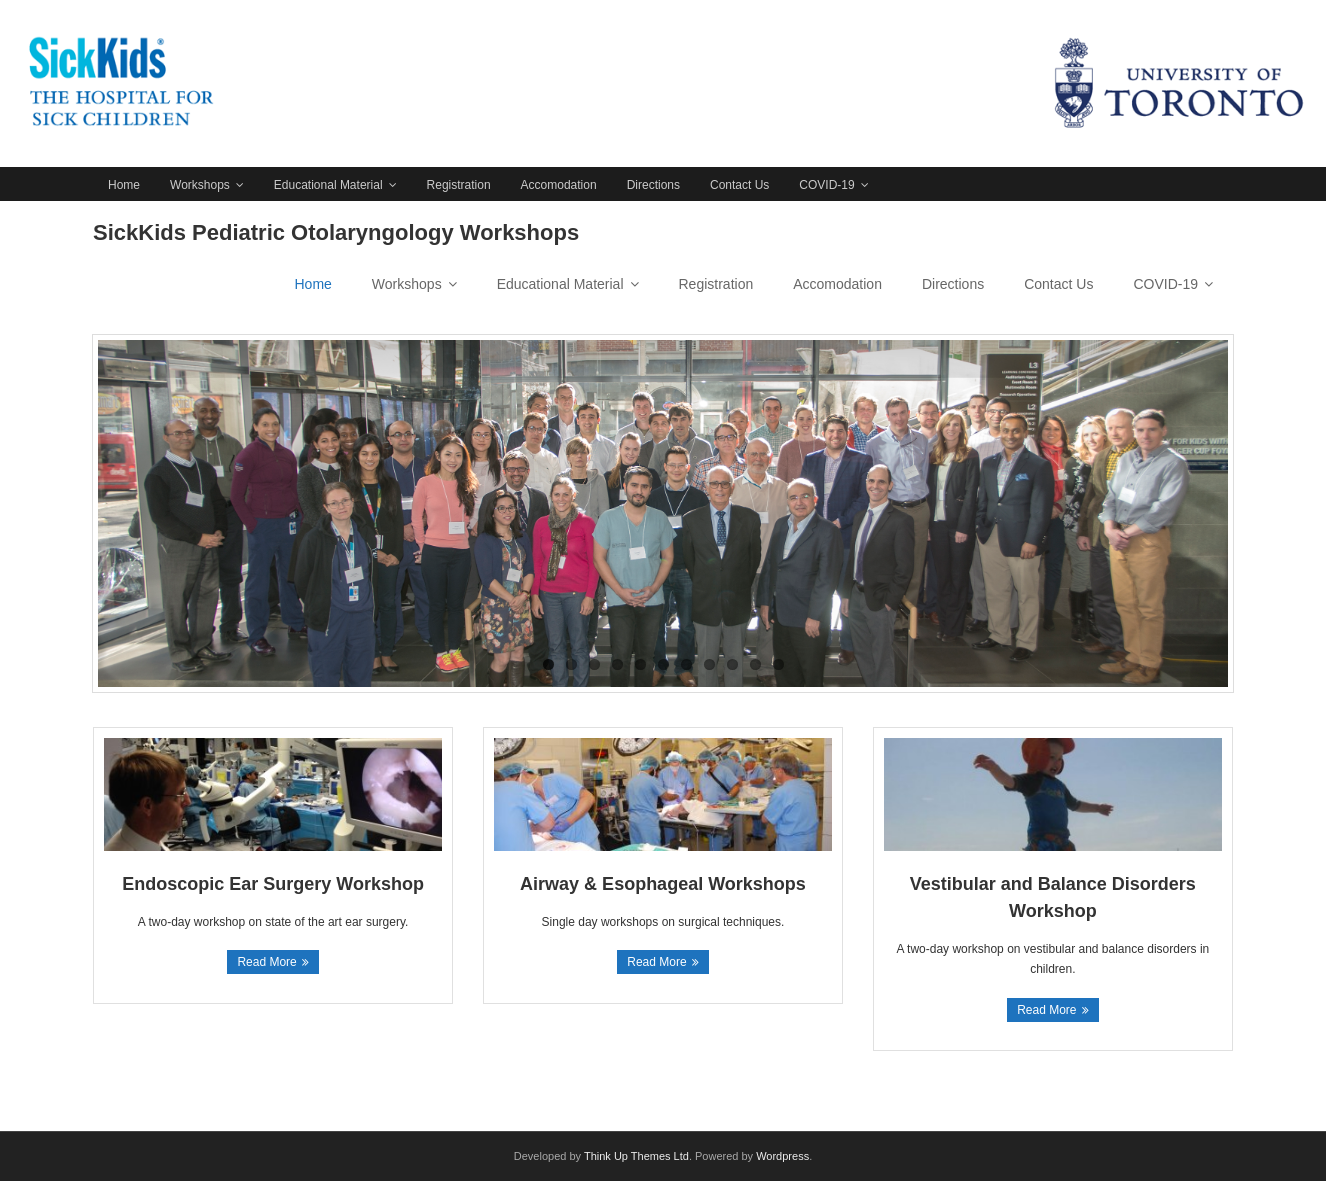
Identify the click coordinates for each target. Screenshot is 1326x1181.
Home (124, 185)
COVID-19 (826, 185)
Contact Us (739, 185)
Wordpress (782, 1156)
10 (755, 664)
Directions (653, 185)
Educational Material (328, 185)
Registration (459, 185)
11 (778, 664)
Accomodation (559, 185)
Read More (266, 962)
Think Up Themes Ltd (636, 1156)
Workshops (200, 185)
